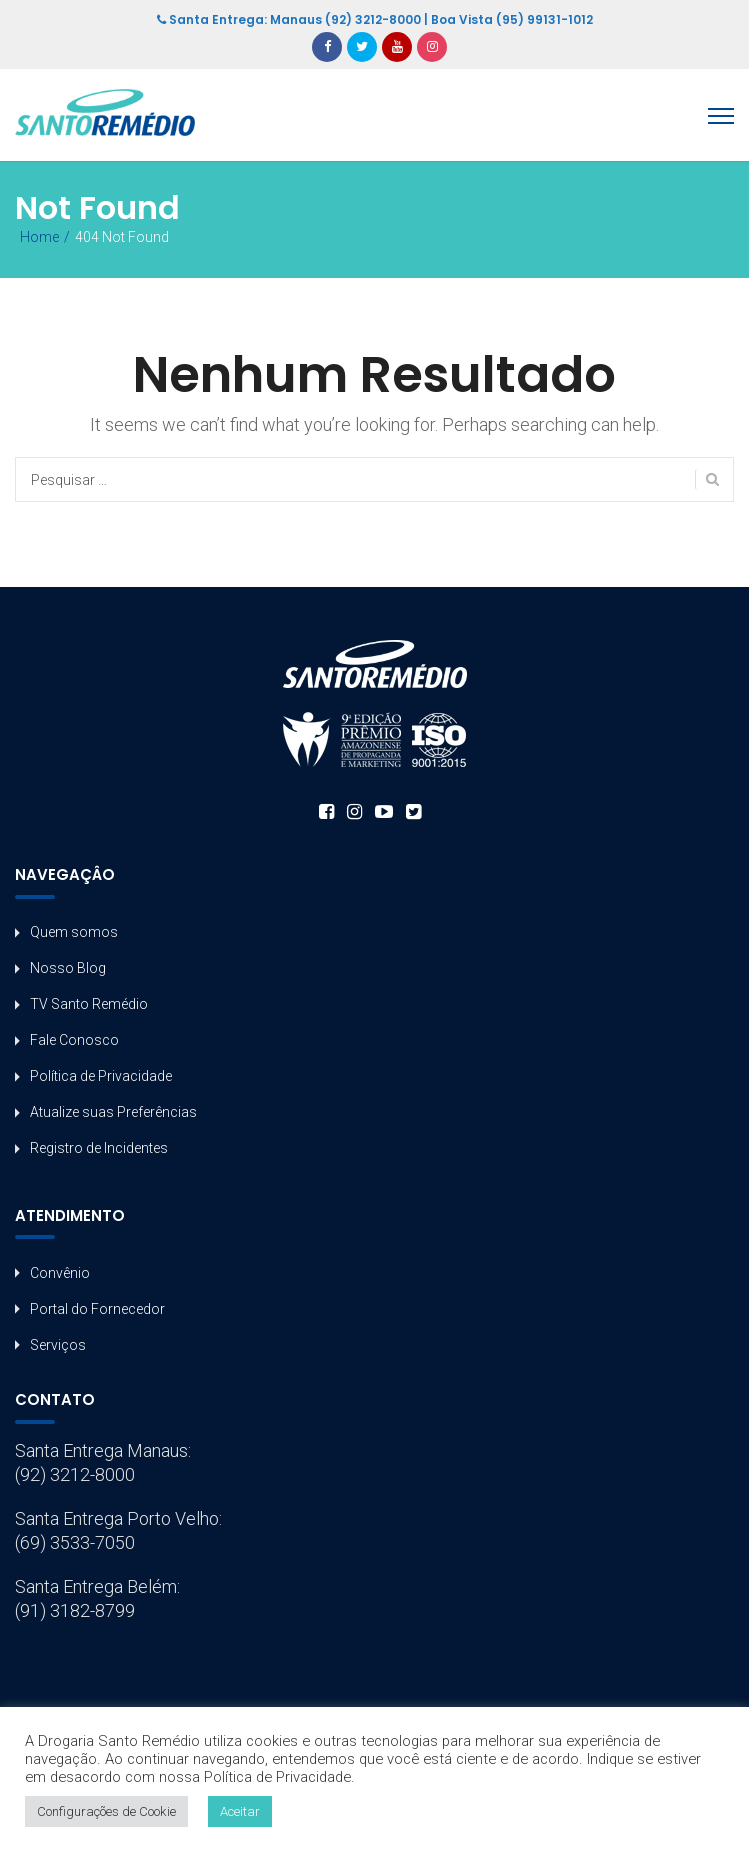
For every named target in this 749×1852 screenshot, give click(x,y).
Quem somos (74, 932)
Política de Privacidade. (279, 1777)
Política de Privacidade (101, 1076)
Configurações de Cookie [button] (106, 1811)
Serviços (58, 1345)
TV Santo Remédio (89, 1004)
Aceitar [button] (240, 1811)
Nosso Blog (68, 968)
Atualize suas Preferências (113, 1112)
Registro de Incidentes (99, 1148)
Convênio (60, 1273)
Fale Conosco (74, 1040)
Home (39, 237)
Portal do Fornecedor (97, 1309)
